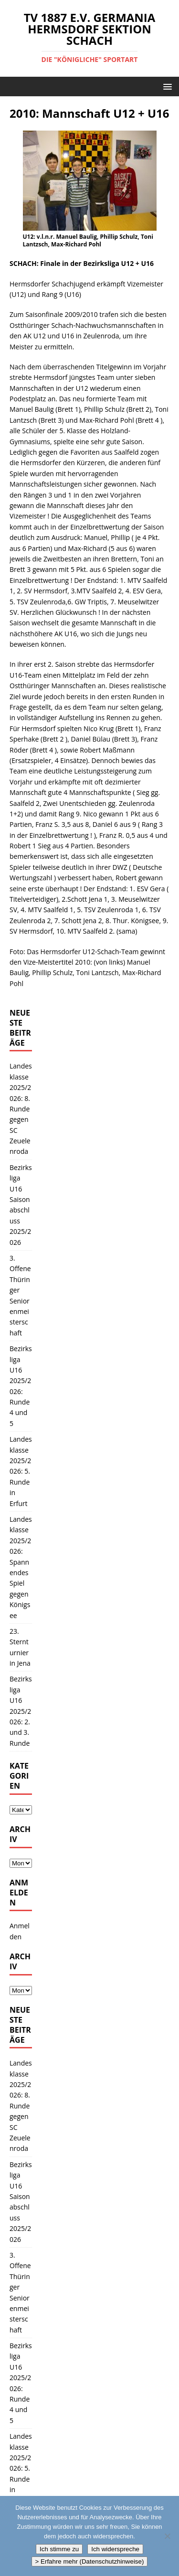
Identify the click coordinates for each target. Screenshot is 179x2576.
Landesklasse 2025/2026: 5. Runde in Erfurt (21, 1471)
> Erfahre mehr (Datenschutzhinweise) (89, 2561)
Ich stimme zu (59, 2549)
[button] (166, 86)
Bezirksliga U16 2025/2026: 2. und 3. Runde (21, 1710)
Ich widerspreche (115, 2549)
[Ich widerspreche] (167, 2536)
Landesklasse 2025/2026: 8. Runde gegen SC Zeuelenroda (21, 1108)
